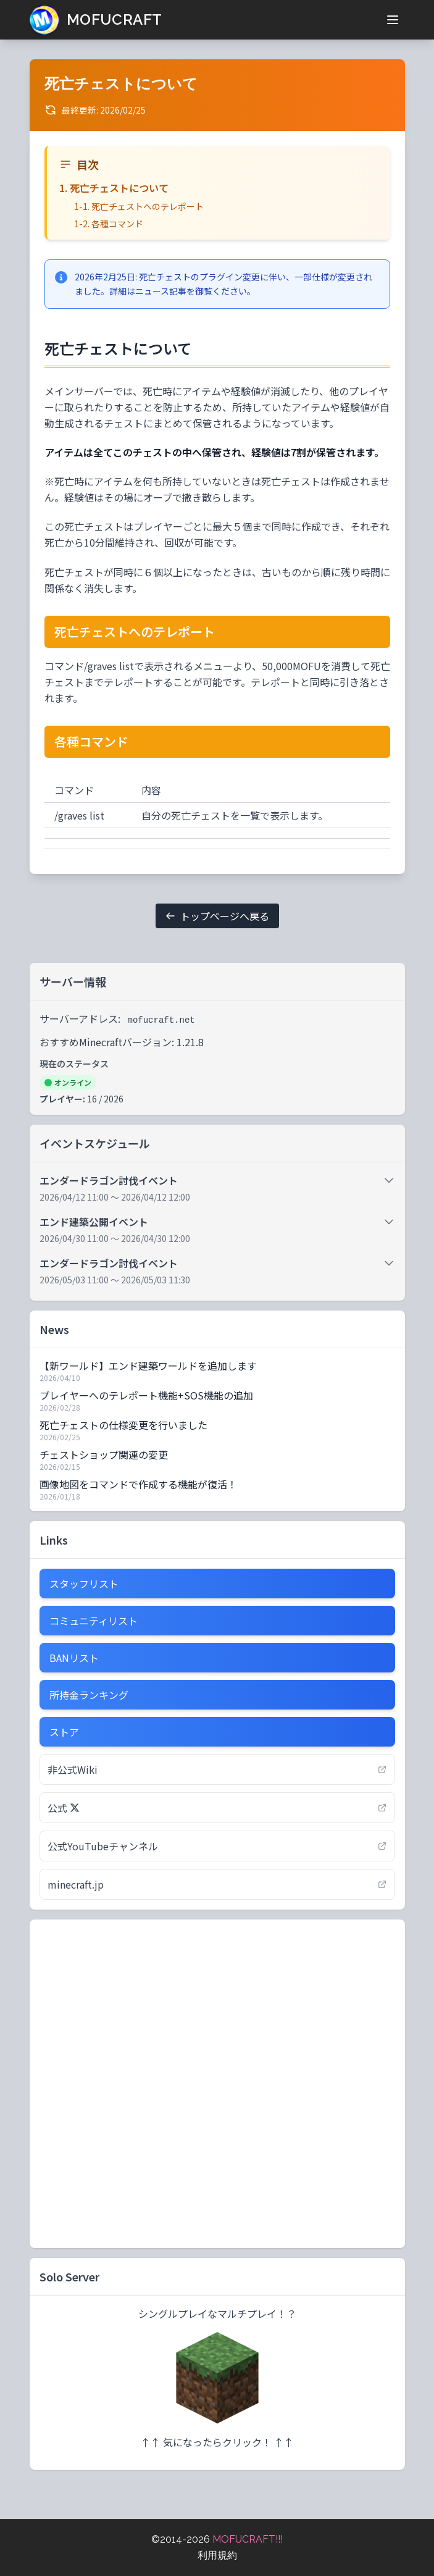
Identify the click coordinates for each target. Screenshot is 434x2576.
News (54, 1329)
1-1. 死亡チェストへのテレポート (139, 206)
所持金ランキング (88, 1694)
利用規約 (217, 2555)
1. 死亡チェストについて (114, 187)
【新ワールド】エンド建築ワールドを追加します (148, 1365)
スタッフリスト (84, 1583)
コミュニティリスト (93, 1620)
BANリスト (74, 1657)
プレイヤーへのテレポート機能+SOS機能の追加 (146, 1395)
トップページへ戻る (217, 915)
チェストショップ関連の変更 (104, 1454)
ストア (64, 1731)
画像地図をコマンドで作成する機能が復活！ (138, 1484)
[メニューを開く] (392, 19)
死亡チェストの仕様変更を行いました (123, 1424)
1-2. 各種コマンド (108, 223)
